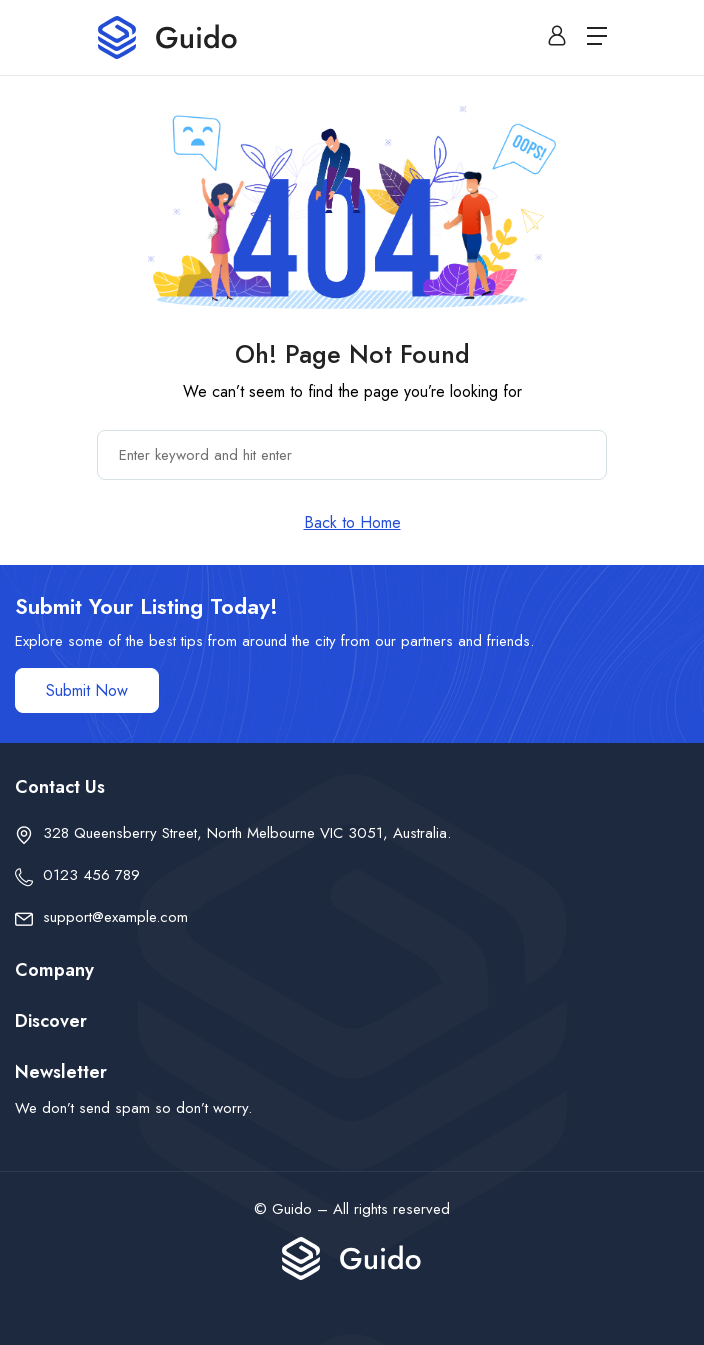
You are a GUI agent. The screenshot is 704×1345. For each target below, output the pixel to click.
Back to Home (352, 522)
